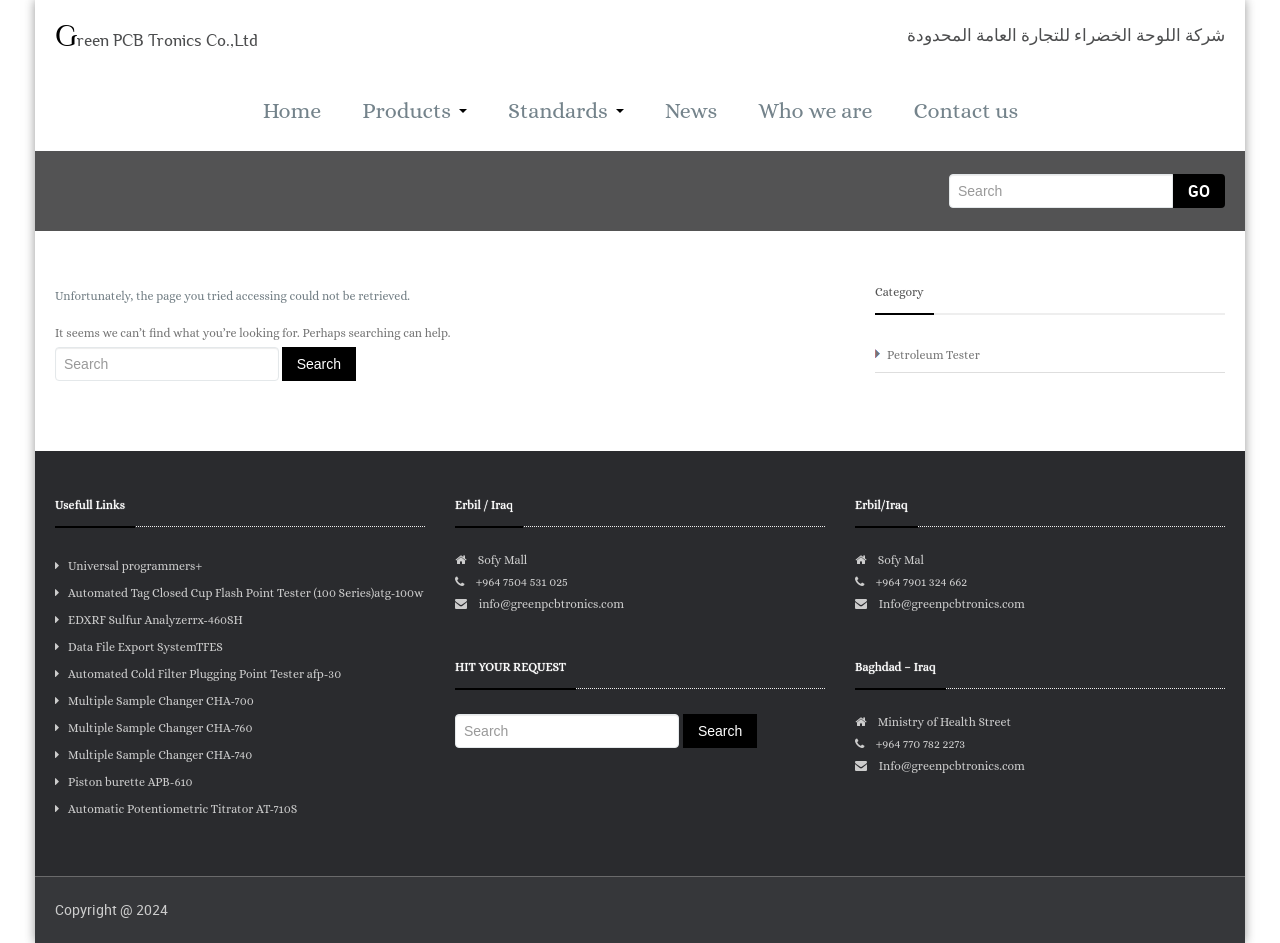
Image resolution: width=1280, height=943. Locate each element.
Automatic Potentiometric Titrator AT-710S (176, 809)
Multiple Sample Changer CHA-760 (153, 728)
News (691, 110)
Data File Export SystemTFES (139, 647)
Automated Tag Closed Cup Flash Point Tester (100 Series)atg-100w (239, 593)
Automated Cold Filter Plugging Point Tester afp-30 (198, 674)
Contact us (966, 110)
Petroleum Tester (933, 355)
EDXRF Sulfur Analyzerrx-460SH (149, 620)
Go (1199, 191)
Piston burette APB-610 (124, 782)
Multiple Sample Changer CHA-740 (153, 755)
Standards (566, 110)
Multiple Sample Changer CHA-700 (154, 701)
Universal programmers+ (128, 566)
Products (414, 110)
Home (292, 110)
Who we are (815, 110)
